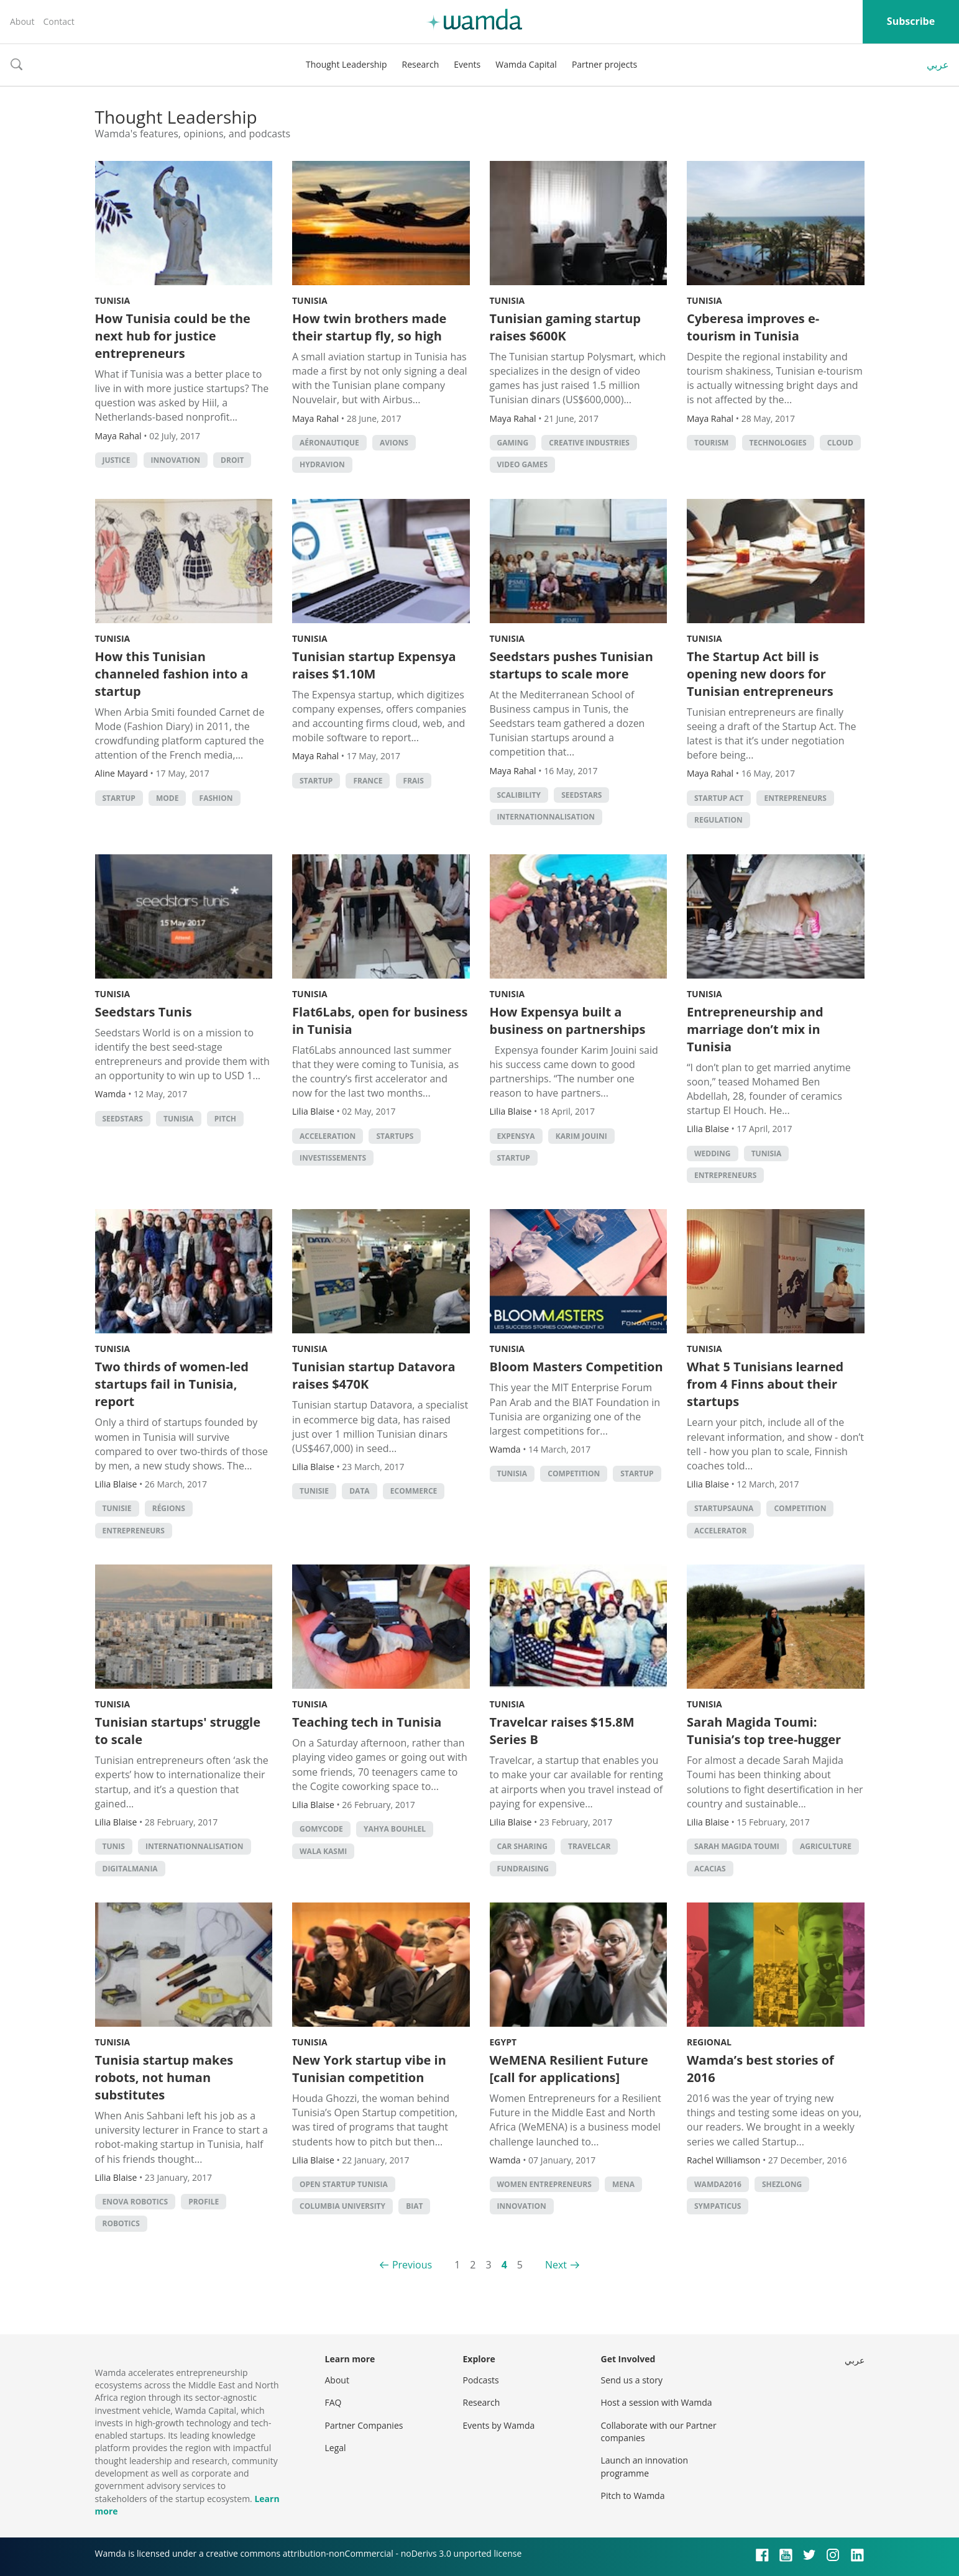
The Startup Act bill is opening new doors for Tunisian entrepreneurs (760, 674)
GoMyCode (321, 1829)
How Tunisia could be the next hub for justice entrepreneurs (172, 336)
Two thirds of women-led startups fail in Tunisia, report (172, 1384)
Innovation (175, 460)
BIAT (414, 2206)
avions (394, 442)
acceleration (328, 1136)
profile (203, 2201)
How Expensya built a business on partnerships (568, 1020)
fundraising (523, 1868)
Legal (335, 2448)
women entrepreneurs (544, 2184)
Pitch (225, 1118)
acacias (710, 1868)
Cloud (840, 442)
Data (359, 1491)
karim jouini (581, 1136)
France (367, 780)
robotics (121, 2223)
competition (574, 1473)
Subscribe (911, 21)
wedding (712, 1153)
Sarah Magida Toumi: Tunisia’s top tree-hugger (764, 1731)
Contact (58, 21)
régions (168, 1508)
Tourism (711, 442)
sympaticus (717, 2206)
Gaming (513, 442)
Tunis (114, 1846)
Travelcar (589, 1846)
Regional (709, 2042)
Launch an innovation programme (645, 2466)
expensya (516, 1136)
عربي (938, 65)
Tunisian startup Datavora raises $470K (373, 1375)
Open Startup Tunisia (344, 2184)
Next (556, 2265)
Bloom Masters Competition (576, 1366)
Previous (412, 2265)
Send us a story (632, 2380)
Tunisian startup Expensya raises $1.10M (374, 665)
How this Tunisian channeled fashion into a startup (172, 674)
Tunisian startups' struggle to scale (178, 1731)
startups (394, 1136)
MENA (623, 2184)
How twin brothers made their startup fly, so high (369, 327)
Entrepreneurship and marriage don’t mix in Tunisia (755, 1029)
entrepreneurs (795, 798)
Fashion (216, 798)
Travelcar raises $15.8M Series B (562, 1731)
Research (420, 64)
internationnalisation (546, 816)
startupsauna (723, 1508)
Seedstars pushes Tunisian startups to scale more (571, 665)
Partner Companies (364, 2425)
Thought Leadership (346, 64)
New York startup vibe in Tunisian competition (369, 2069)
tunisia (178, 1118)
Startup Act (718, 798)
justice (117, 460)
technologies (778, 442)
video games (522, 464)
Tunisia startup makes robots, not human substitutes (164, 2077)
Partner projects (604, 64)
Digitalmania (130, 1868)
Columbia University (342, 2206)
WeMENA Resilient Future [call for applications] (569, 2069)
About (22, 21)
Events (467, 64)
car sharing (522, 1846)
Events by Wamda (499, 2425)
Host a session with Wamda (656, 2402)
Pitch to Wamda (633, 2495)
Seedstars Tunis (143, 1011)
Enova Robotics (135, 2201)
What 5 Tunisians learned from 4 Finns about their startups (765, 1384)
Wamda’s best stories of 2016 (760, 2069)
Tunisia (113, 300)
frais (413, 780)
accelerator (720, 1530)
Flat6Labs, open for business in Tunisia (379, 1020)
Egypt (503, 2042)
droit (232, 460)
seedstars (581, 795)
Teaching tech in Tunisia (366, 1722)
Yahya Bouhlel (395, 1829)
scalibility (519, 795)
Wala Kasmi (323, 1851)
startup (119, 798)
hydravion (322, 464)
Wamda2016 (717, 2184)
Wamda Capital (526, 64)
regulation (718, 820)
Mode (167, 798)
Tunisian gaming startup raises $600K (565, 327)
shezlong (782, 2184)
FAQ (333, 2402)
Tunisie (117, 1508)
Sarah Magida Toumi (736, 1846)
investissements (333, 1158)
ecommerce (414, 1491)
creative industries (589, 442)
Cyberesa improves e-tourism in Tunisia (753, 327)
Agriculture (825, 1846)
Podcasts (481, 2380)
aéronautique (329, 442)
